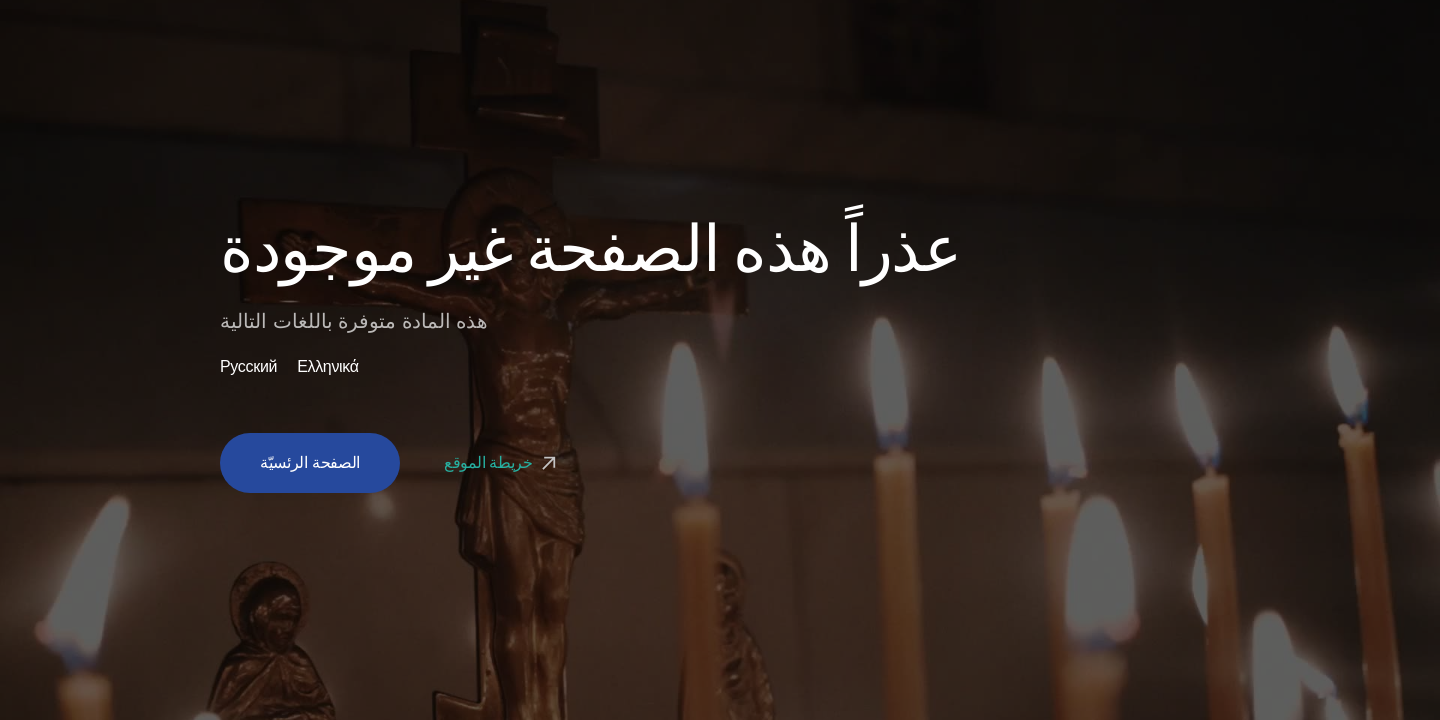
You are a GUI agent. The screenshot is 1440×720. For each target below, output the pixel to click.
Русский (248, 367)
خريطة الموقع (502, 462)
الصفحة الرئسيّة (310, 462)
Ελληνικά (328, 367)
